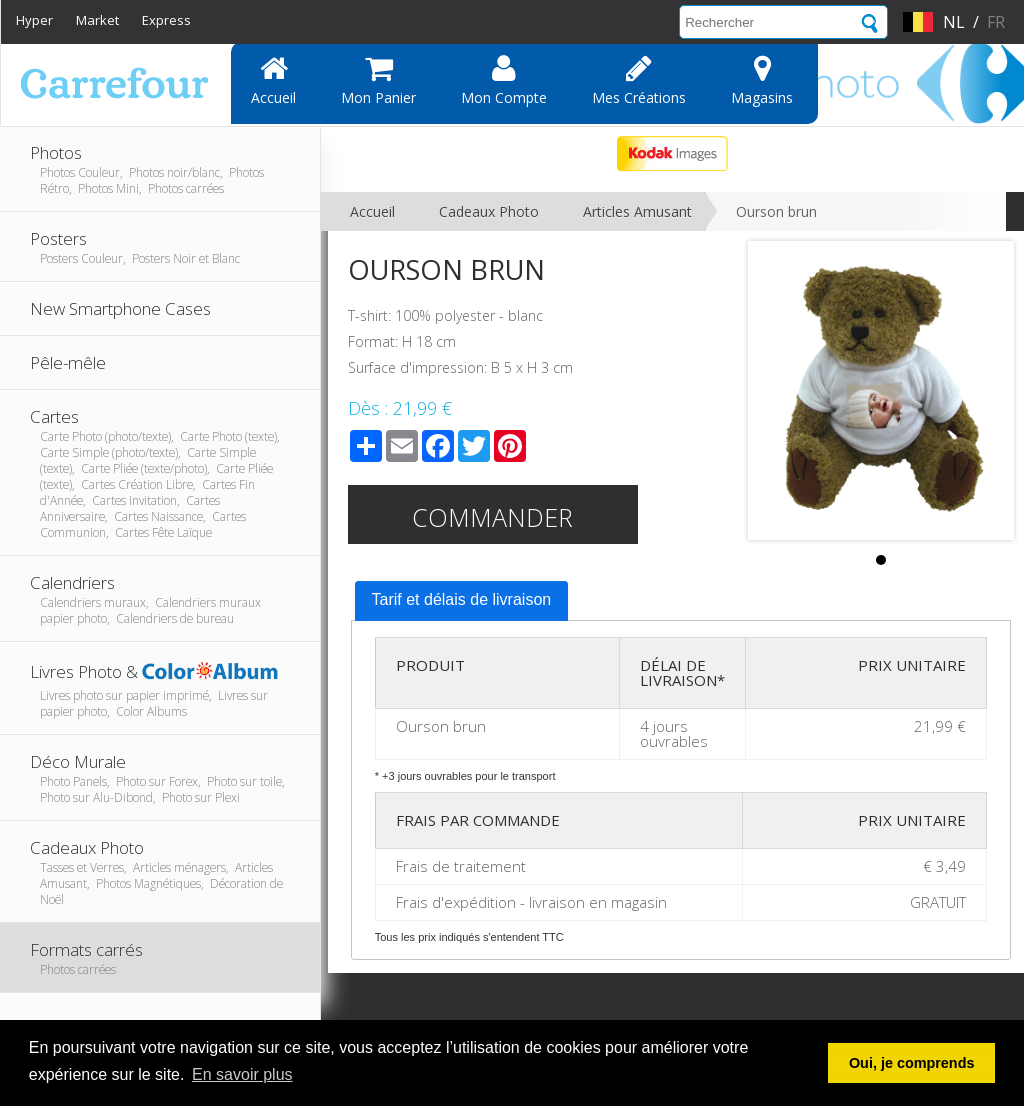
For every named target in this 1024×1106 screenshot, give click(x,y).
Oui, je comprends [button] (912, 1063)
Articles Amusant (637, 211)
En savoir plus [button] (242, 1074)
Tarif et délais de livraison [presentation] (462, 599)
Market (97, 20)
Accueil (273, 80)
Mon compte (504, 80)
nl (954, 22)
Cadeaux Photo (489, 211)
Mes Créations (639, 80)
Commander (492, 517)
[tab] (462, 601)
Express (166, 20)
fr (996, 22)
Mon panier (378, 80)
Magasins (762, 80)
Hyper (34, 20)
